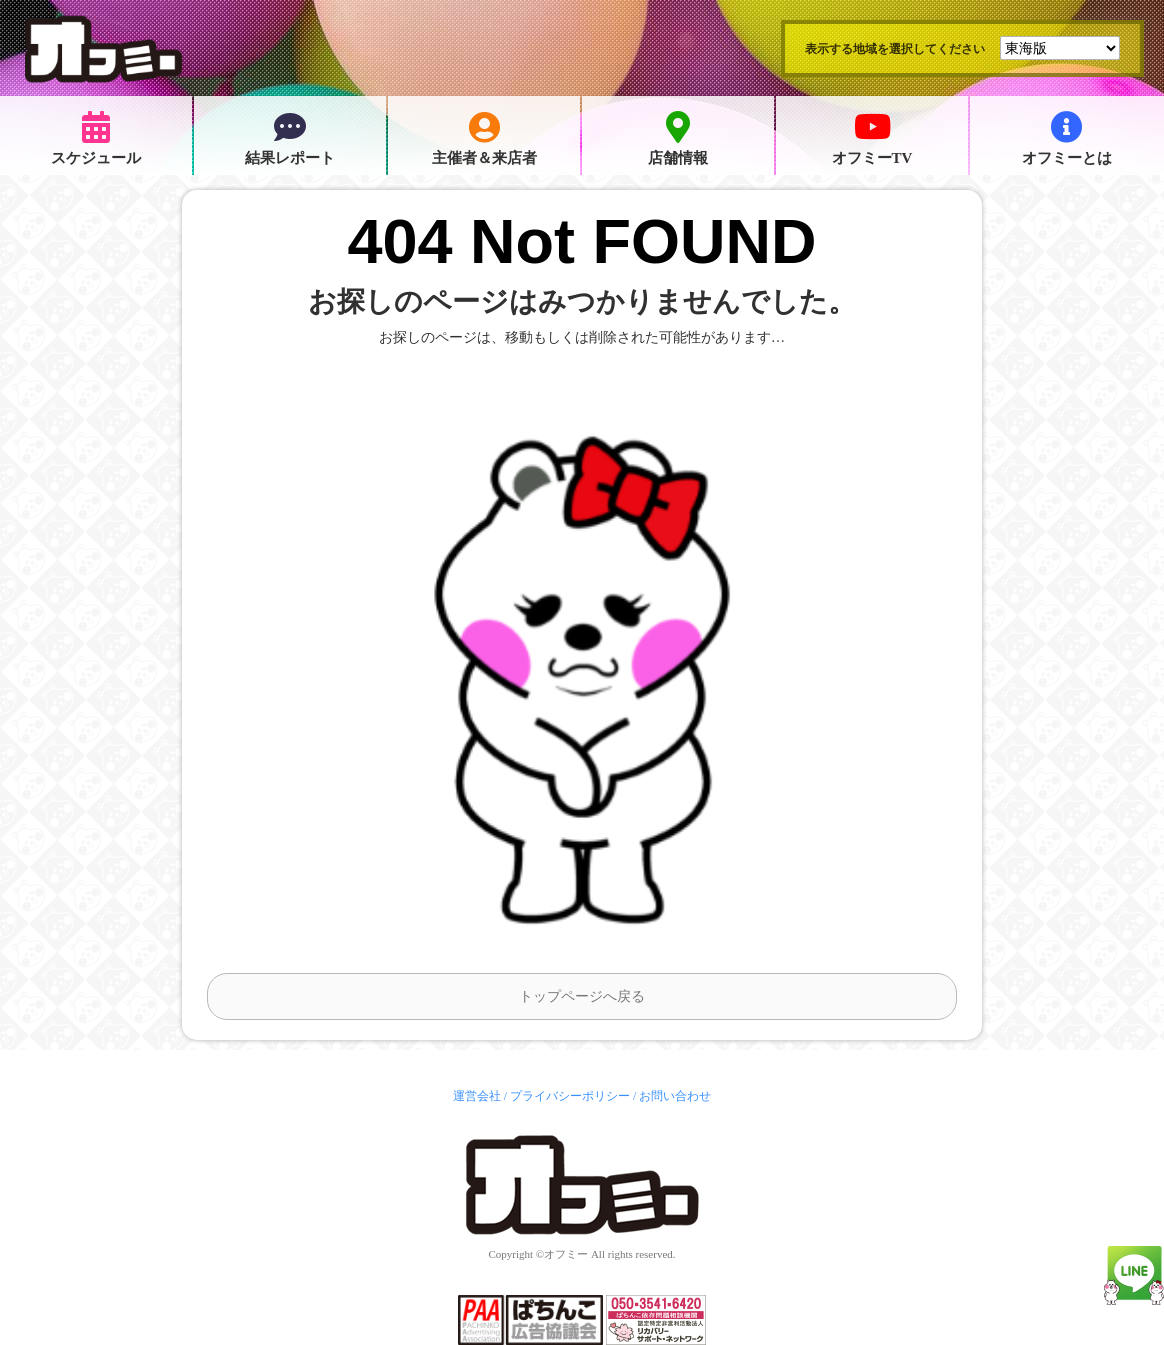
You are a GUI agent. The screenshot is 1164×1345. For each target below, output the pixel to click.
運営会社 (477, 1096)
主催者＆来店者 (484, 138)
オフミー (566, 1254)
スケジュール (96, 138)
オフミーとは (1067, 138)
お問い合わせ (675, 1096)
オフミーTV (872, 138)
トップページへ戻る (582, 996)
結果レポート (290, 138)
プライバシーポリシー (570, 1096)
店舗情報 (678, 138)
